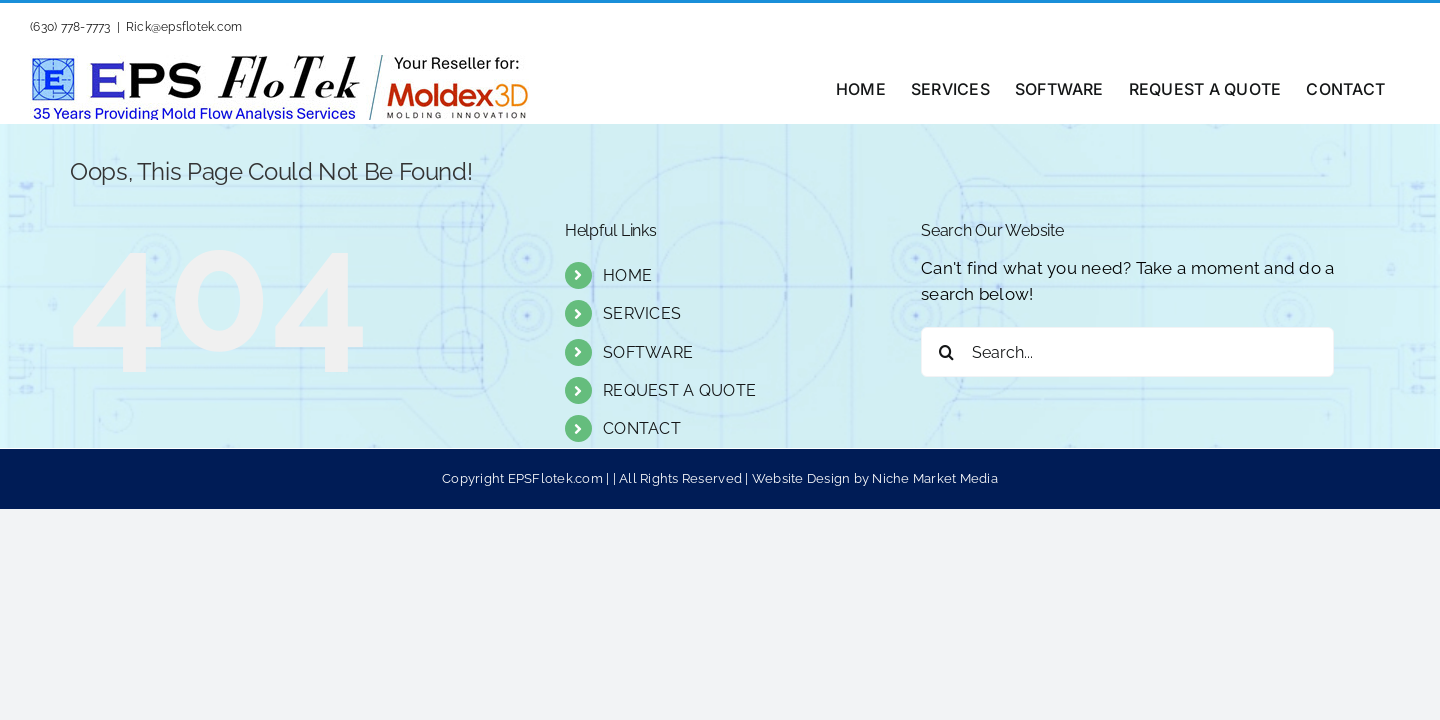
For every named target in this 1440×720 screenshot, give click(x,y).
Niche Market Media (935, 478)
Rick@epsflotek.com (184, 27)
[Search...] (1127, 352)
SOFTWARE (648, 352)
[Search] (946, 352)
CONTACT (642, 428)
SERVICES (642, 313)
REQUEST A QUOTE (679, 390)
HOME (627, 275)
